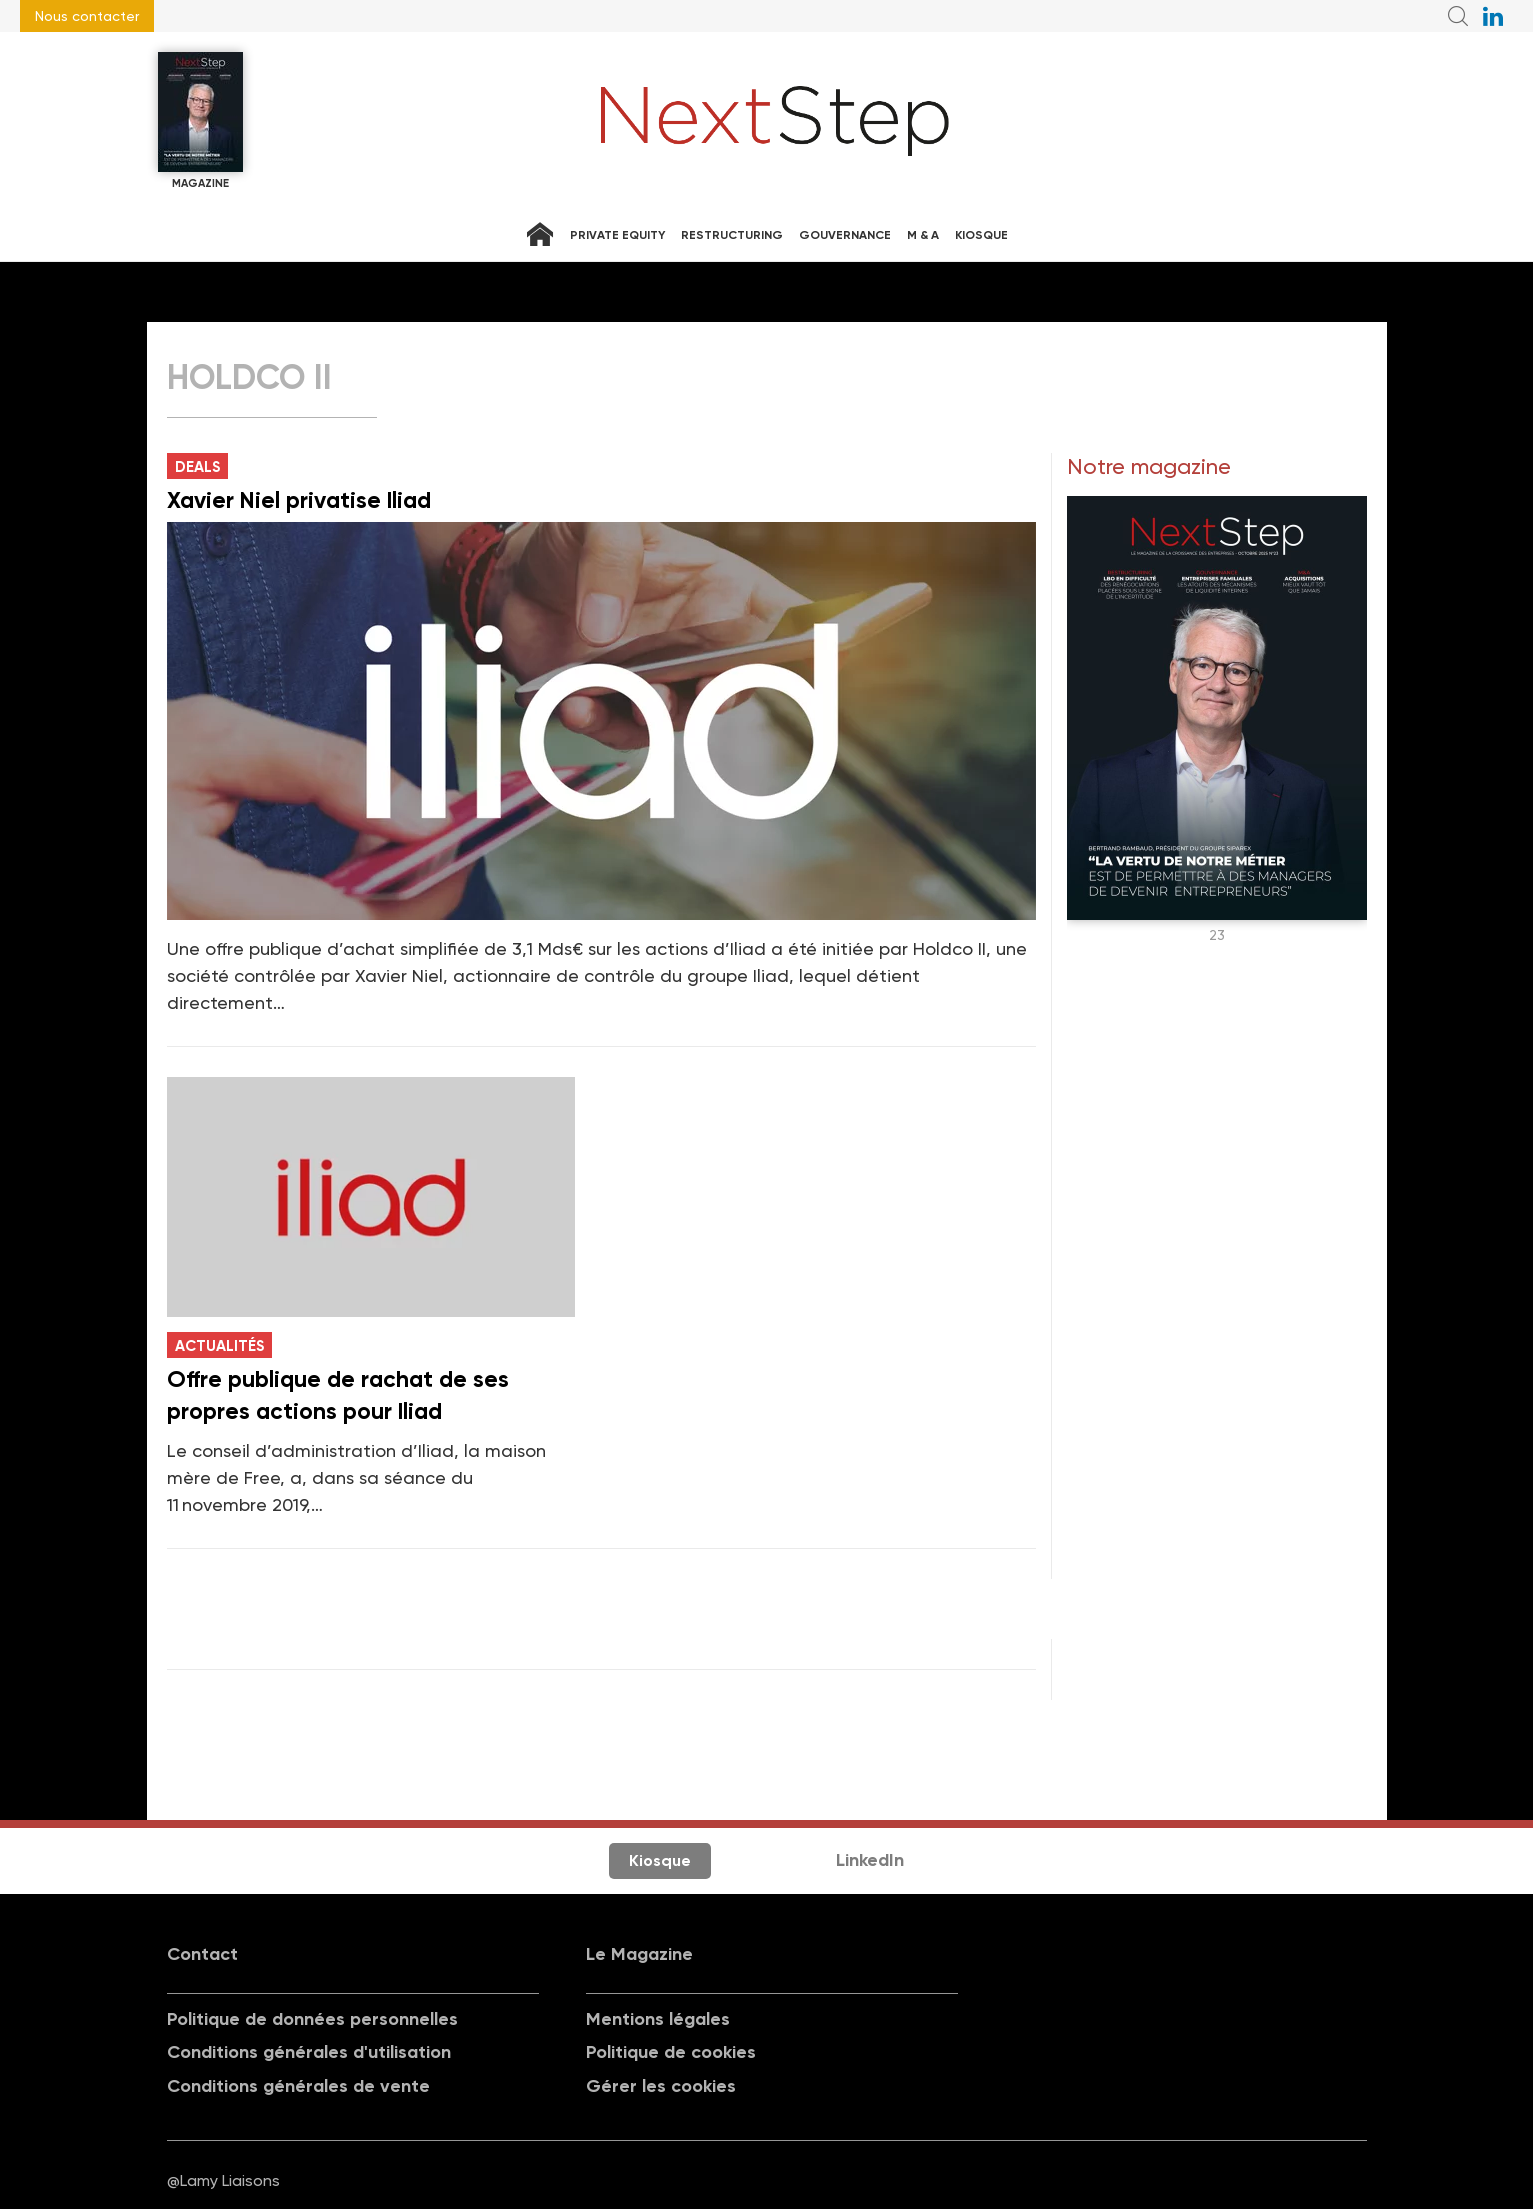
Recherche (1458, 16)
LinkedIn (870, 1860)
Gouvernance (845, 235)
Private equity (617, 235)
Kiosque (981, 235)
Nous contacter (87, 16)
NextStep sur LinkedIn (1493, 16)
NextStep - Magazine (775, 121)
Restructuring (732, 235)
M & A (923, 235)
